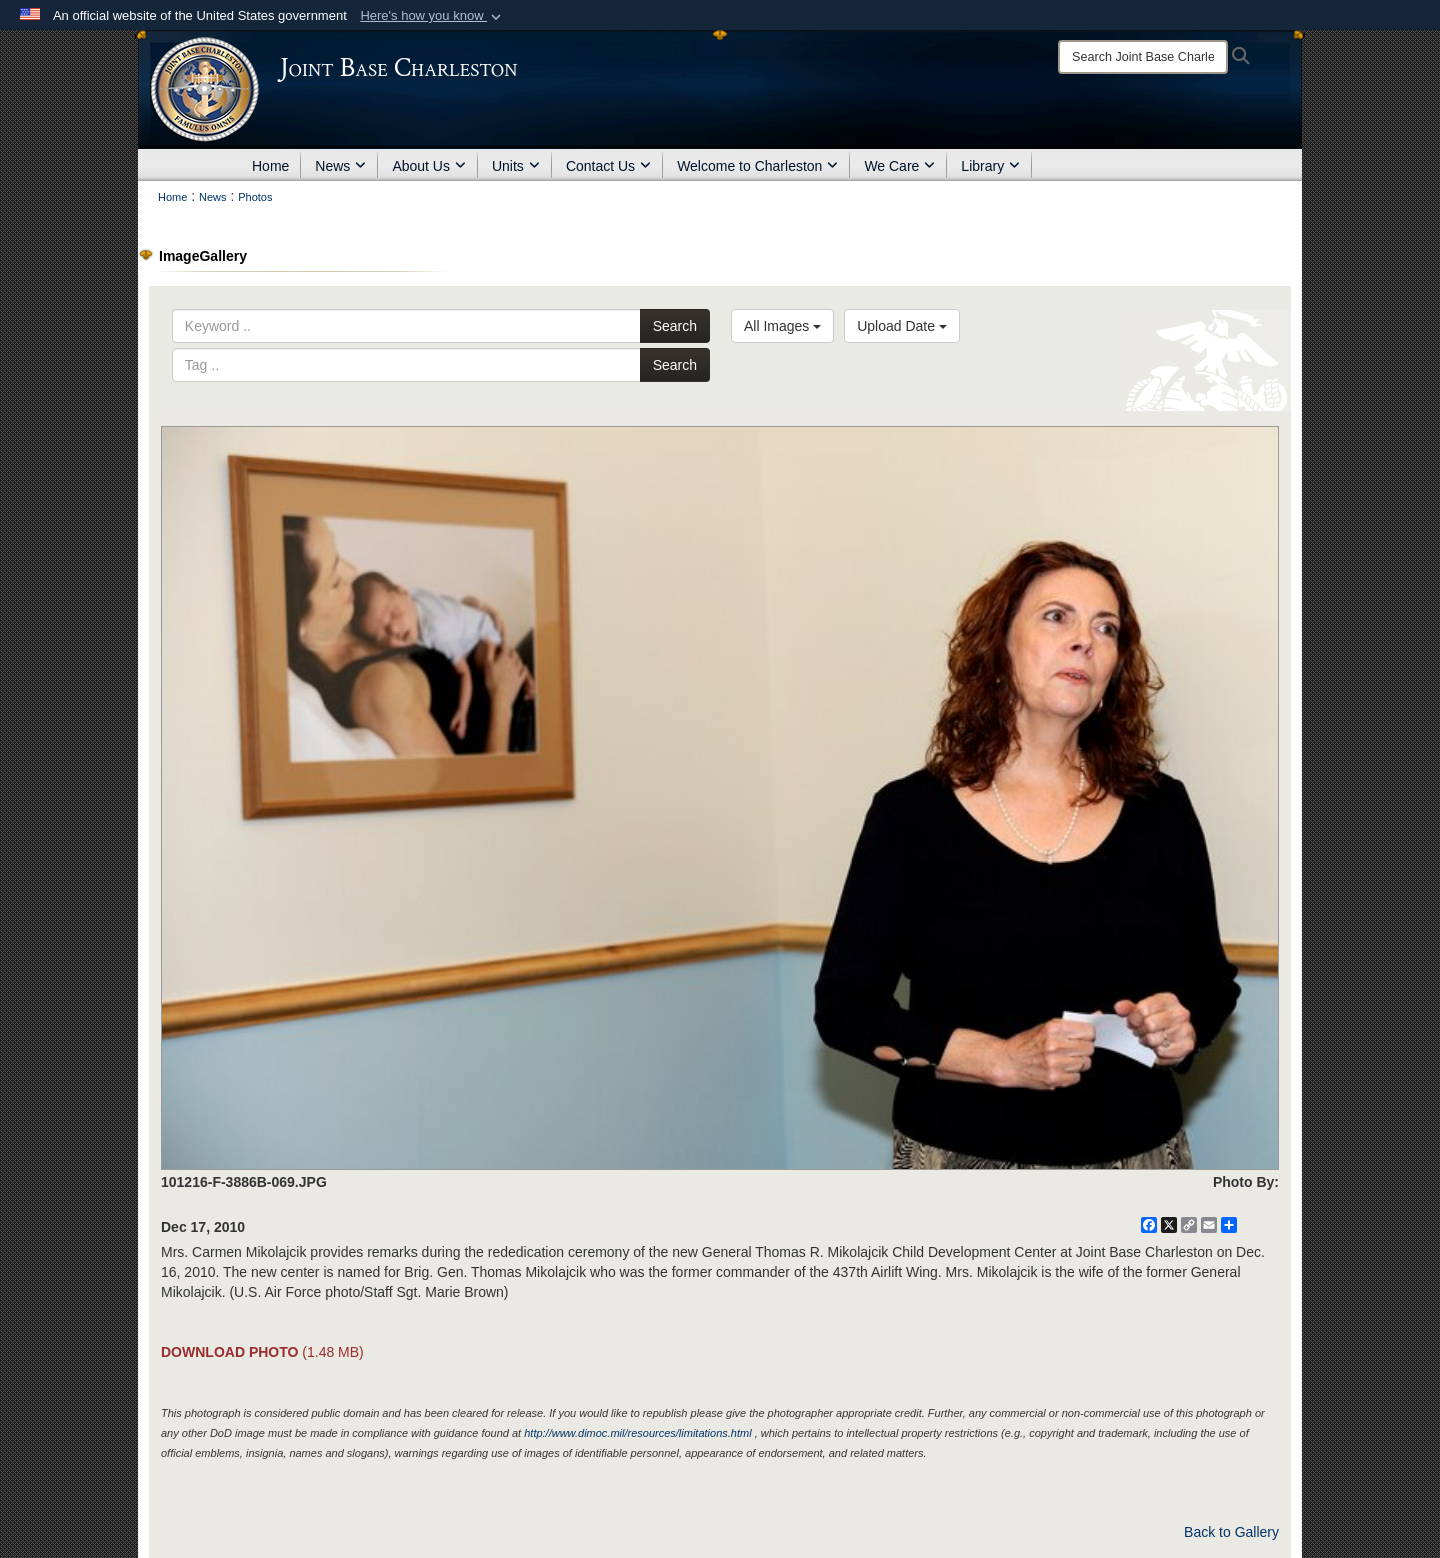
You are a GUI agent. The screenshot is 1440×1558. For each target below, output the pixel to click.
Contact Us (608, 166)
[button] (432, 16)
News (340, 166)
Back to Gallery (1231, 1532)
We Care (899, 166)
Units (516, 166)
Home (270, 166)
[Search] (1143, 57)
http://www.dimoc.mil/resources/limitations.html (637, 1433)
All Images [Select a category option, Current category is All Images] (782, 326)
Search (675, 326)
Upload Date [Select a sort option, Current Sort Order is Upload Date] (902, 326)
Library (990, 166)
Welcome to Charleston (757, 166)
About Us (429, 166)
